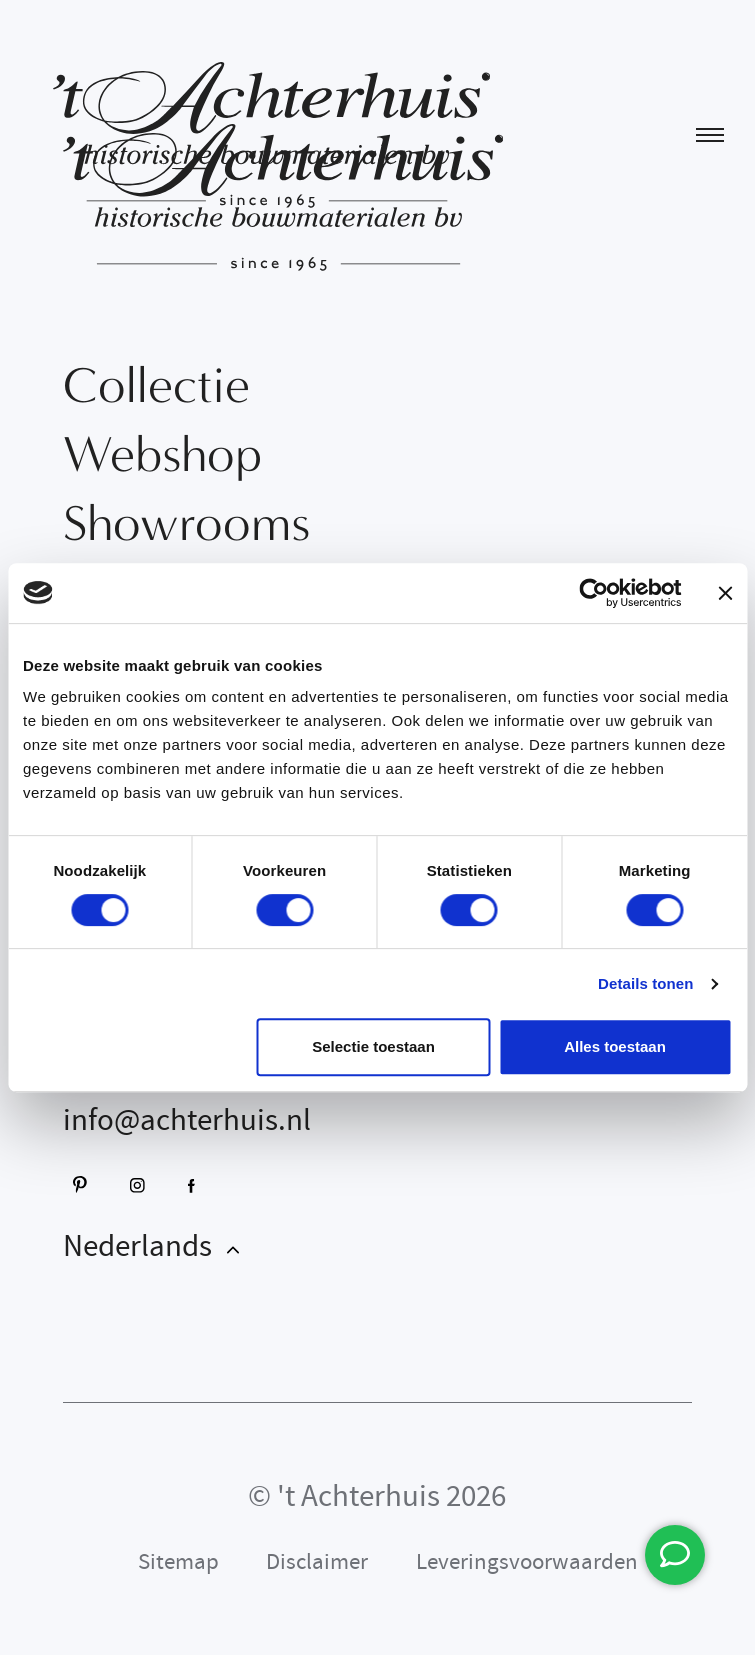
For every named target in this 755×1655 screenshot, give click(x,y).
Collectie (156, 385)
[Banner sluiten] (725, 593)
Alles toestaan (615, 1046)
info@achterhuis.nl (187, 1120)
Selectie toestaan (373, 1046)
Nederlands (140, 1246)
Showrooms (186, 523)
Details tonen (645, 983)
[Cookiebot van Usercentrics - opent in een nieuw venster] (593, 593)
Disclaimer (317, 1561)
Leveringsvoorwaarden (527, 1561)
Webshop (162, 454)
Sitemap (178, 1561)
